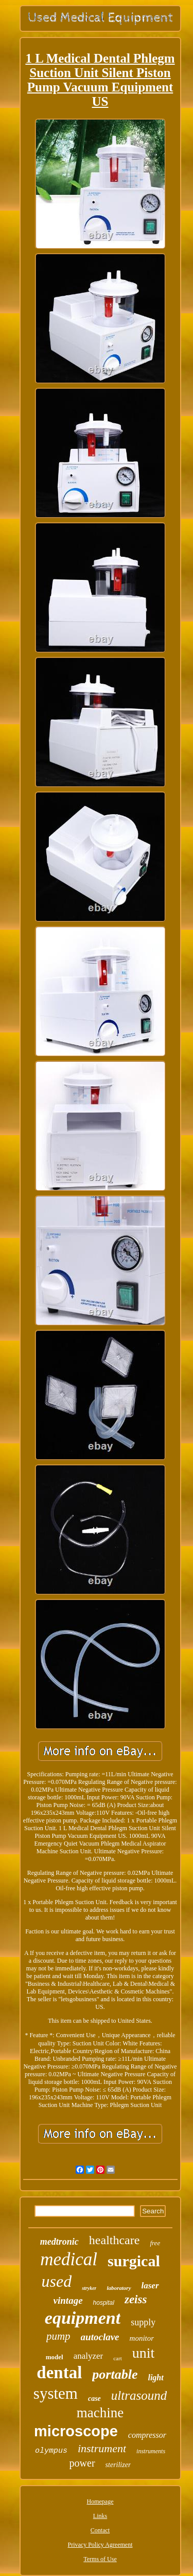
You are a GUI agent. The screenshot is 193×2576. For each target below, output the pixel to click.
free (155, 2243)
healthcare (114, 2240)
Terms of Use (99, 2559)
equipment (82, 2317)
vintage (68, 2300)
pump (58, 2336)
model (54, 2357)
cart (117, 2358)
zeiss (136, 2299)
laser (150, 2285)
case (94, 2398)
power (82, 2463)
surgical (134, 2260)
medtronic (59, 2241)
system (55, 2393)
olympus (51, 2451)
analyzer (88, 2356)
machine (100, 2412)
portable (114, 2374)
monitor (142, 2338)
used (56, 2281)
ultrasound (139, 2395)
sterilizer (118, 2465)
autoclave (100, 2336)
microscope (76, 2431)
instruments (150, 2451)
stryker (89, 2288)
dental (59, 2372)
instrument (102, 2448)
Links (100, 2515)
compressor (147, 2435)
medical (68, 2259)
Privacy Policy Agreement (100, 2544)
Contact (100, 2530)
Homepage (100, 2501)
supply (143, 2322)
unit (143, 2353)
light (155, 2377)
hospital (103, 2302)
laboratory (119, 2288)
